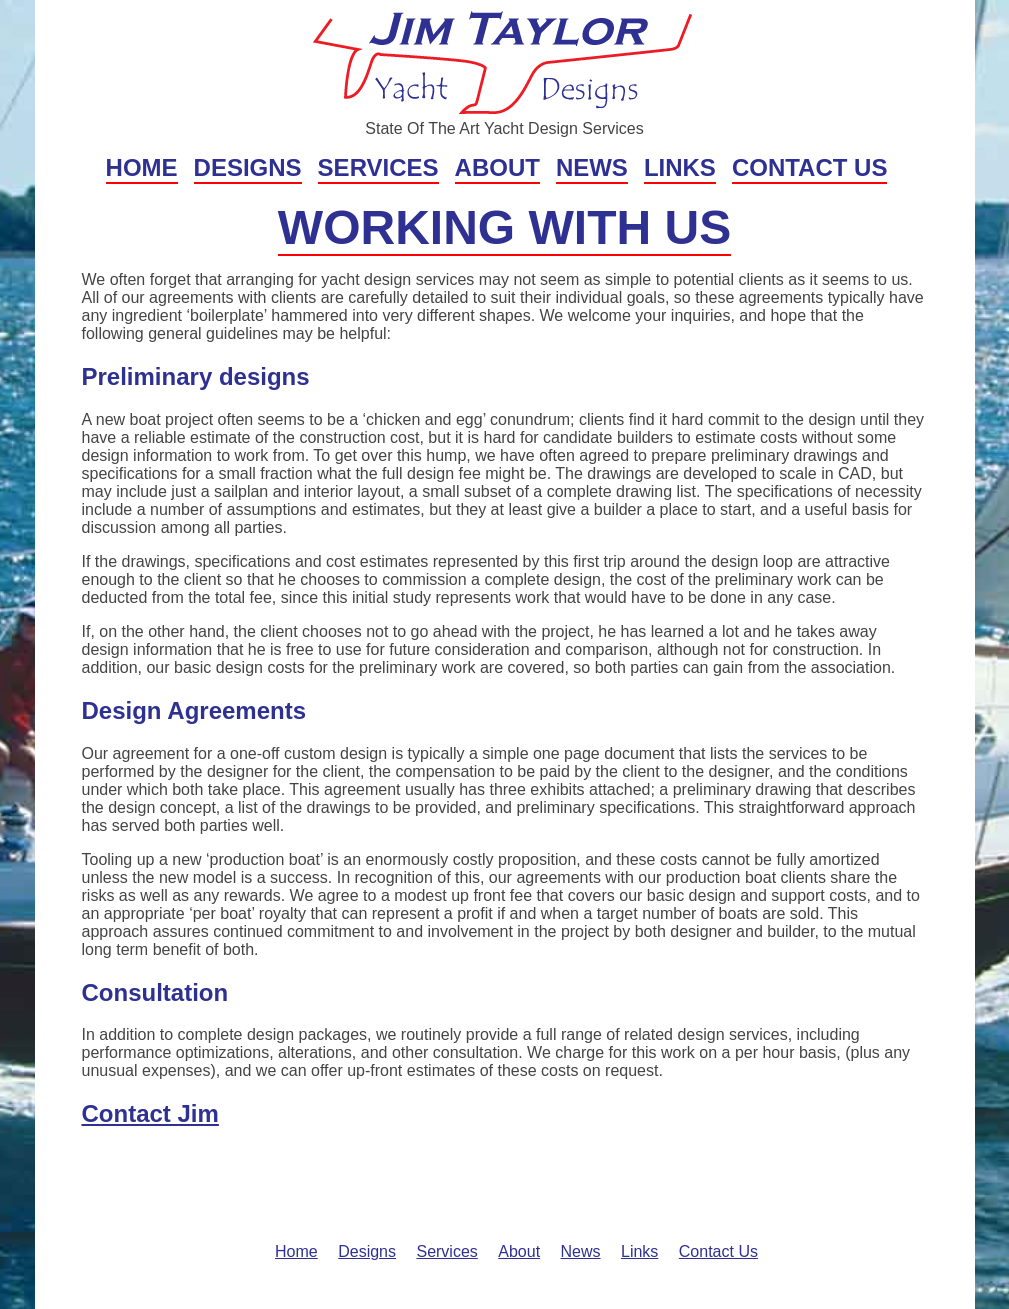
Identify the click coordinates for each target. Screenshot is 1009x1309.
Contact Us (810, 167)
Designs (248, 167)
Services (378, 167)
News (592, 167)
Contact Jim (150, 1113)
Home (142, 167)
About (497, 167)
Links (680, 167)
